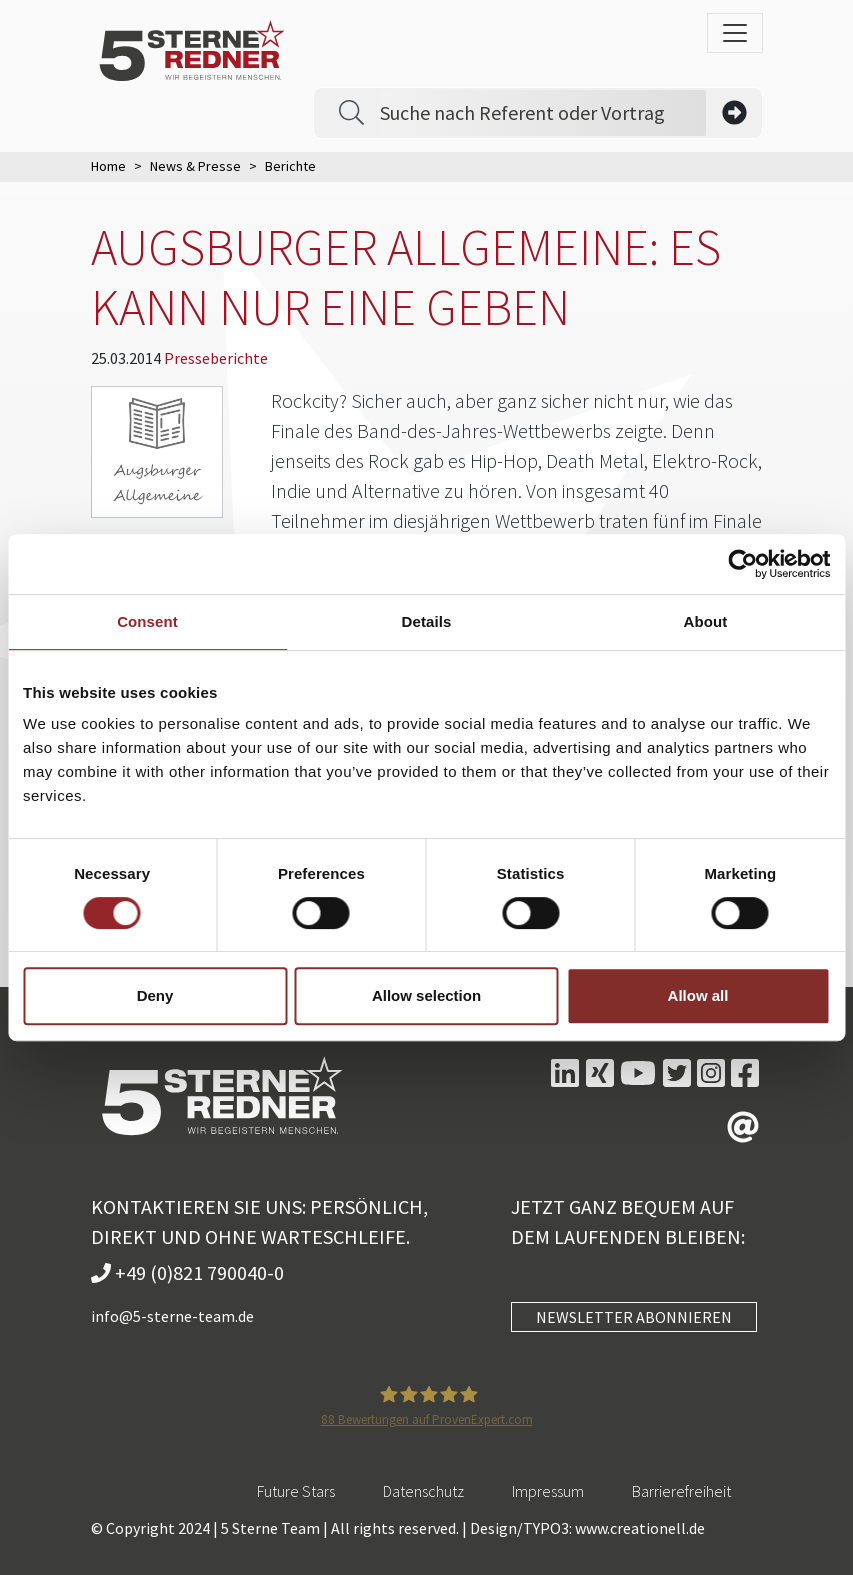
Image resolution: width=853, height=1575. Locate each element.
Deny (155, 995)
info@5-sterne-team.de (172, 1316)
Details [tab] (427, 621)
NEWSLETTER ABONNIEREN (634, 1317)
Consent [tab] (147, 621)
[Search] (543, 113)
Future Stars (296, 1491)
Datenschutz (423, 1491)
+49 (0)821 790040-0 (187, 1272)
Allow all (698, 995)
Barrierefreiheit (681, 1491)
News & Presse (195, 166)
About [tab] (706, 621)
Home (108, 166)
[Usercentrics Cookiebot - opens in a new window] (742, 564)
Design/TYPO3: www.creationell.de (587, 1528)
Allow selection (426, 995)
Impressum (548, 1491)
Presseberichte (216, 358)
